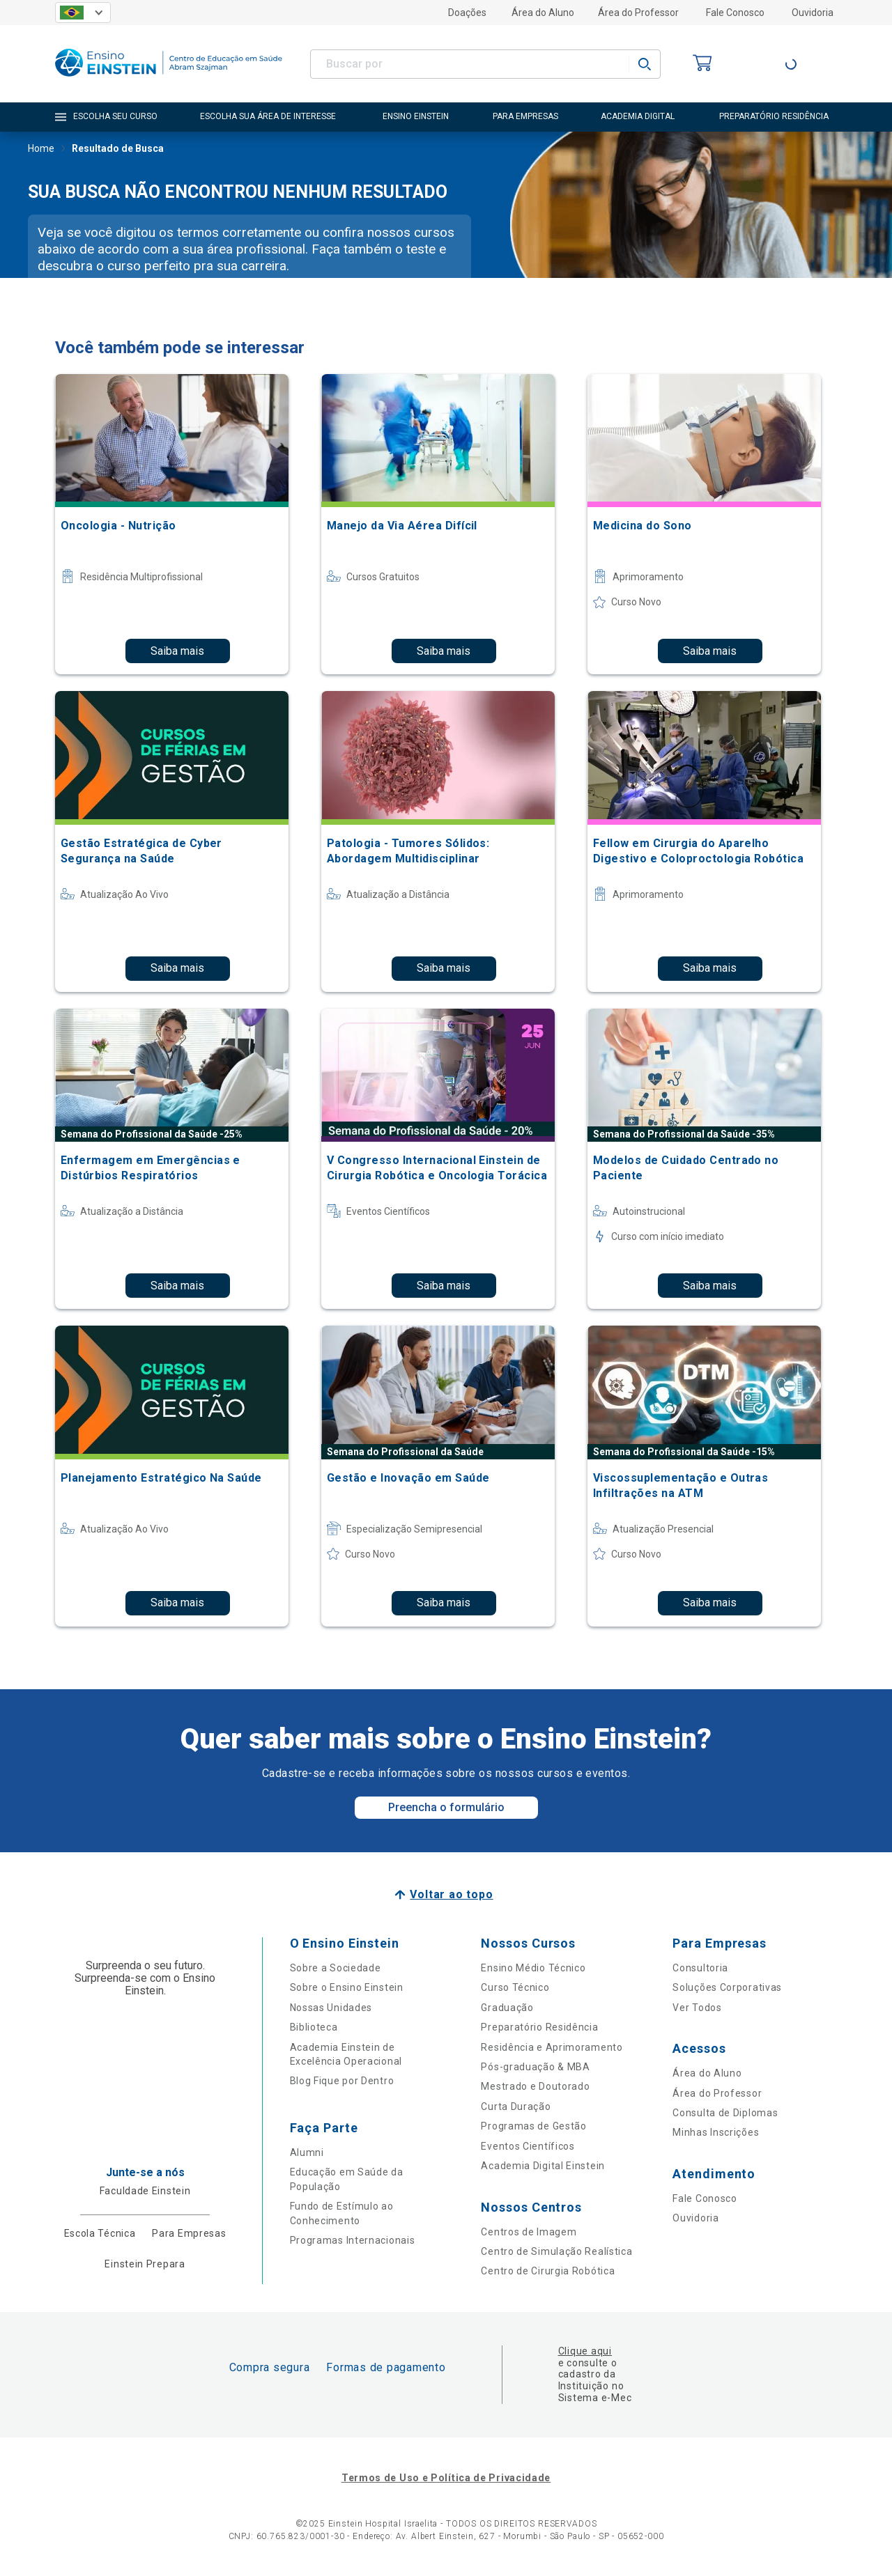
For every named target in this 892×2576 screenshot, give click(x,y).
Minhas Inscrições (715, 2132)
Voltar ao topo (451, 1894)
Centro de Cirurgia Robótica (548, 2270)
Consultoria (700, 1967)
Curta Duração (516, 2106)
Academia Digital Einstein (543, 2165)
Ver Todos (696, 2007)
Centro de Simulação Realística (556, 2251)
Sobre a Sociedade (335, 1967)
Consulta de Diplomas (725, 2112)
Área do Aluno (543, 12)
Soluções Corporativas (727, 1987)
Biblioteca (314, 2027)
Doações (467, 12)
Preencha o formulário (446, 1807)
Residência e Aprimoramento (551, 2047)
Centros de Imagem (528, 2231)
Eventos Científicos (527, 2146)
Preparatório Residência (539, 2027)
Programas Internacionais (352, 2240)
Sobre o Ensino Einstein (346, 1987)
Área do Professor (638, 12)
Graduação (507, 2007)
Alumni (307, 2152)
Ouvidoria (812, 12)
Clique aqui (585, 2351)
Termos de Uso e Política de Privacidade (446, 2477)
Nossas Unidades (331, 2007)
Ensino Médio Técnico (533, 1967)
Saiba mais (177, 651)
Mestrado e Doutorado (535, 2086)
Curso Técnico (515, 1987)
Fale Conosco (735, 12)
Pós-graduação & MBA (535, 2066)
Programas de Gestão (533, 2126)
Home (41, 149)
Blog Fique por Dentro (342, 2080)
